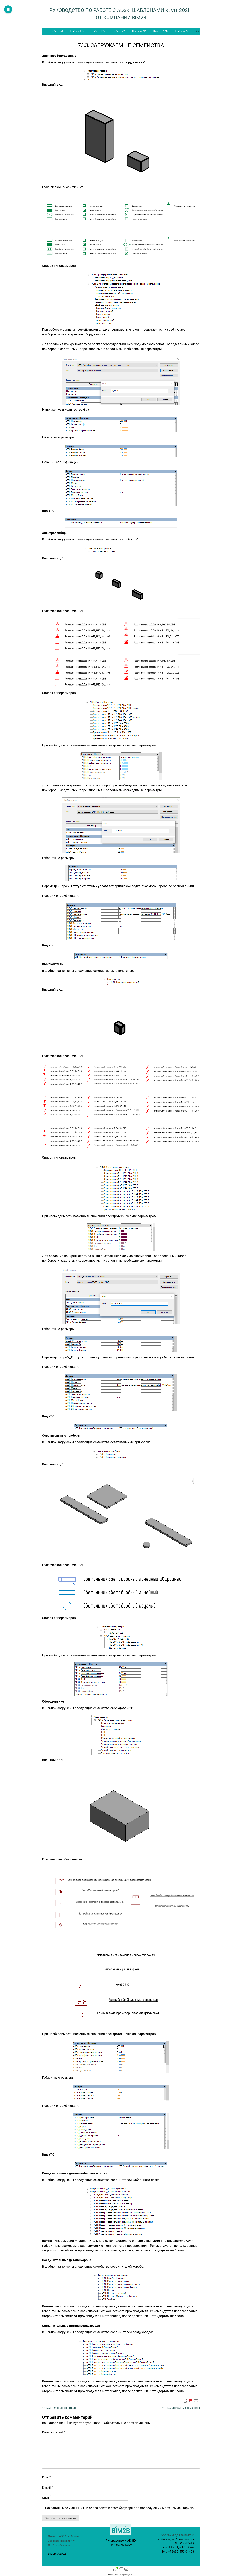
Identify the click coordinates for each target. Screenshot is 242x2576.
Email (47, 2487)
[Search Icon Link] (198, 31)
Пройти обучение (59, 2545)
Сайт (45, 2497)
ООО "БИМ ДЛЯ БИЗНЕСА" (177, 2535)
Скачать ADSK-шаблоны (63, 2536)
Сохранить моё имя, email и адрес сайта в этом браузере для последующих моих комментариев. (119, 2508)
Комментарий (54, 2432)
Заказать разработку (61, 2541)
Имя (46, 2477)
